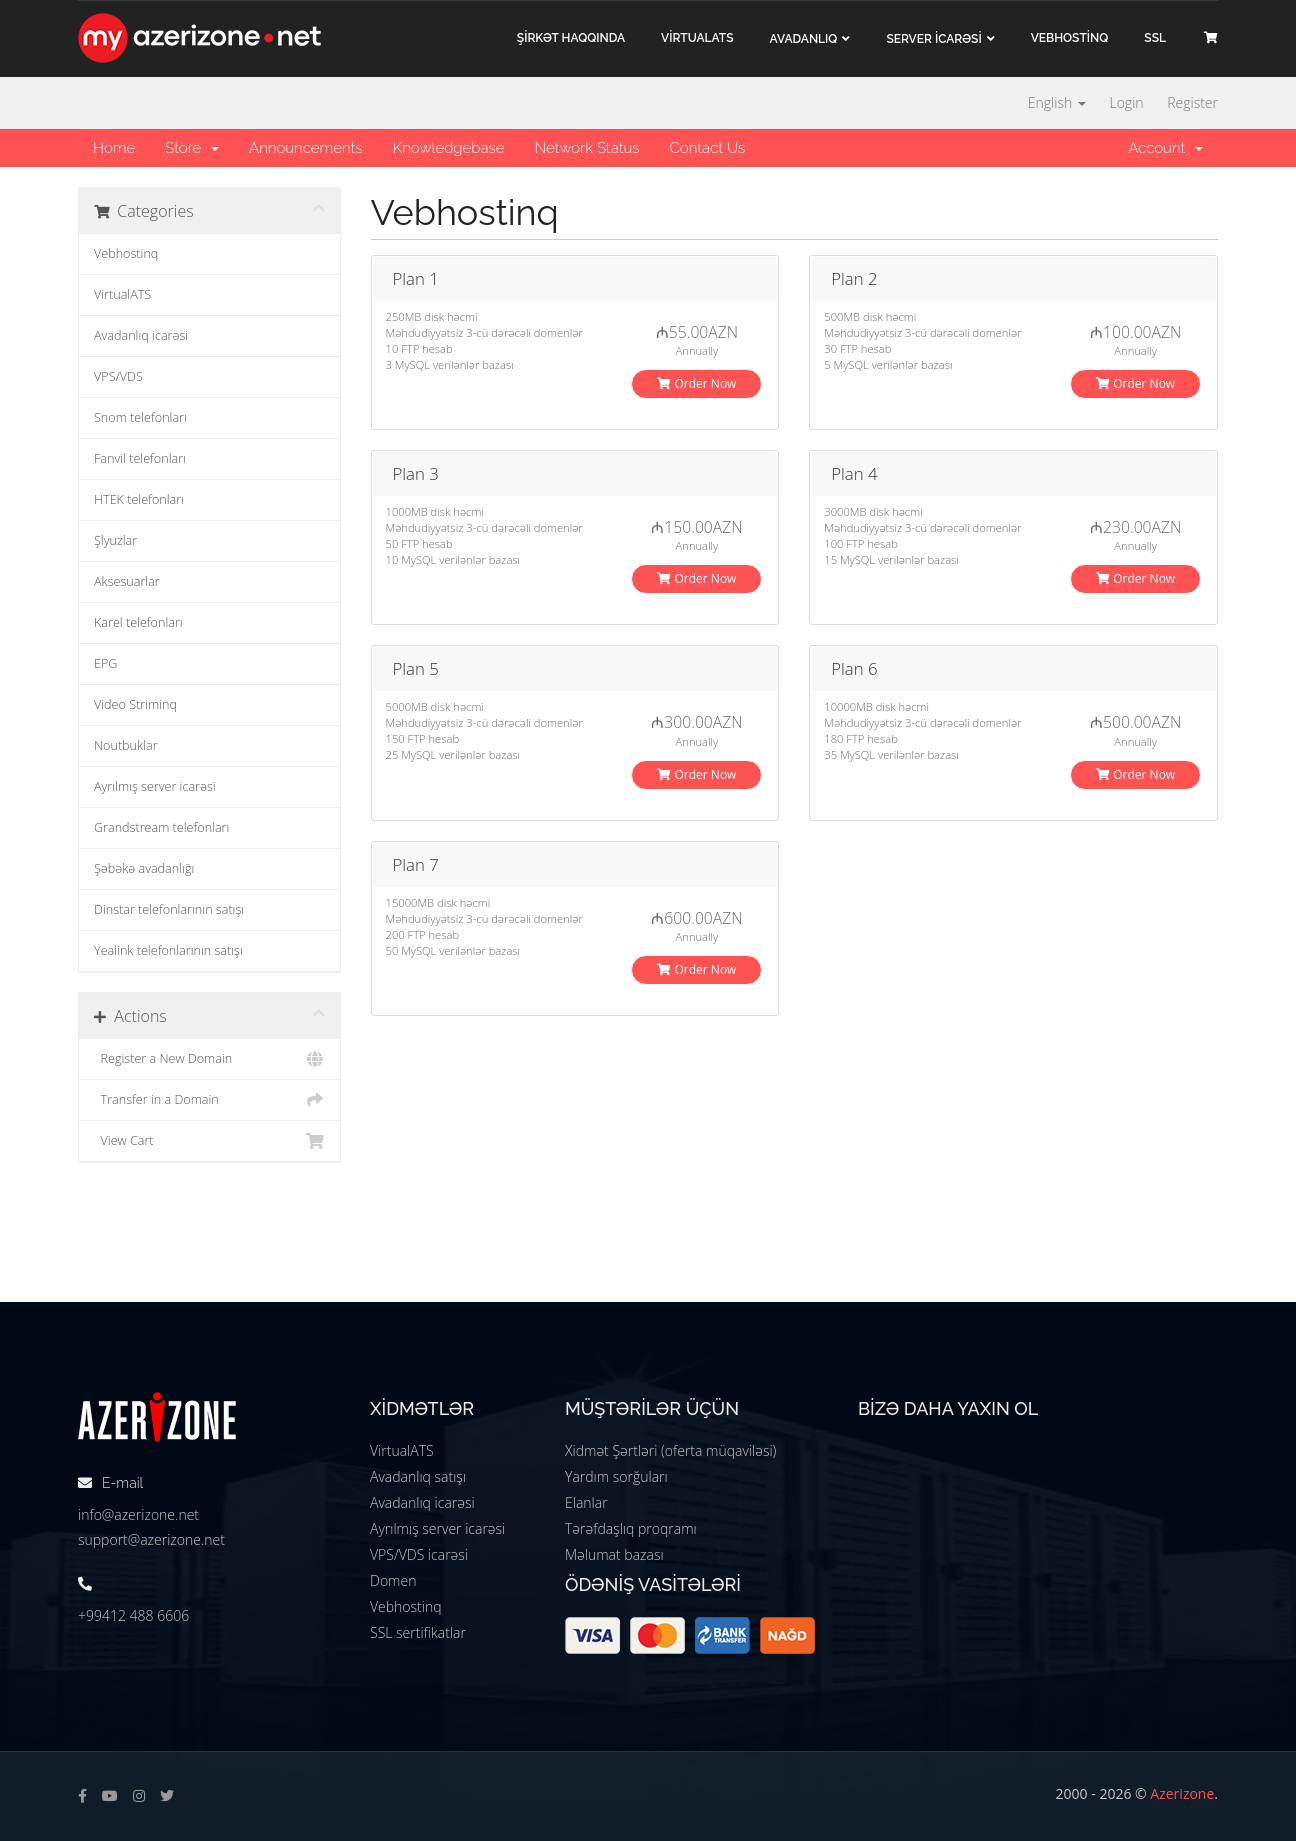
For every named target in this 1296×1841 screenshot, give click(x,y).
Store (192, 148)
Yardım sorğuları (616, 1476)
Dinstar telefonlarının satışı (169, 909)
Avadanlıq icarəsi (141, 335)
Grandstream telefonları (161, 827)
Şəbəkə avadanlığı (144, 868)
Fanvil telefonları (140, 458)
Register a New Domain (209, 1059)
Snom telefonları (140, 417)
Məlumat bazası (614, 1554)
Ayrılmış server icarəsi (155, 786)
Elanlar (586, 1502)
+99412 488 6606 (133, 1615)
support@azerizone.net (151, 1539)
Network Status (586, 148)
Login (1126, 102)
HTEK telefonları (139, 499)
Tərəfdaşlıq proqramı (631, 1528)
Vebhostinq (126, 253)
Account (1165, 148)
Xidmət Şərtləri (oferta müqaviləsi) (670, 1450)
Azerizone (1182, 1793)
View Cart (209, 1141)
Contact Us (707, 148)
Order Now (696, 383)
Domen (393, 1580)
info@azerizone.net (138, 1514)
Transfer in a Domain (209, 1100)
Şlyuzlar (115, 540)
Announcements (306, 148)
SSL (1155, 38)
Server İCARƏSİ (933, 39)
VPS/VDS (118, 376)
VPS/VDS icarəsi (419, 1554)
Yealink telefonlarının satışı (168, 950)
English (1057, 102)
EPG (105, 663)
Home (114, 148)
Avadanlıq (804, 39)
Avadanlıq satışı (418, 1476)
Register (1192, 102)
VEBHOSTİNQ (1070, 38)
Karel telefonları (138, 622)
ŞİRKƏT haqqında (571, 38)
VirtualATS (122, 294)
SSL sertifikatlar (418, 1632)
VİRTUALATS (697, 38)
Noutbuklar (126, 745)
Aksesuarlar (127, 581)
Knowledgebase (449, 148)
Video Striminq (135, 704)
